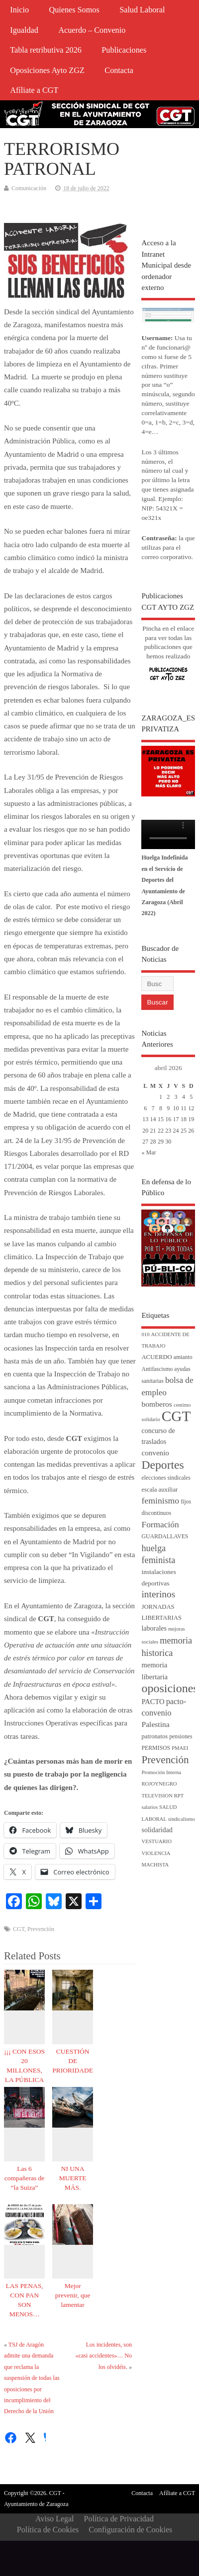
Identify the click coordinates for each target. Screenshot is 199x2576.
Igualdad (24, 30)
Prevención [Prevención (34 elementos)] (165, 1760)
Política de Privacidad (119, 2518)
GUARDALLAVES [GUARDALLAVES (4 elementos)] (164, 1536)
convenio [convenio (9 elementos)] (155, 1453)
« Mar (148, 1152)
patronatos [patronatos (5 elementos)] (154, 1736)
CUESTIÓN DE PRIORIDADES (74, 2061)
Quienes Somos (74, 9)
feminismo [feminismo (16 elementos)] (160, 1500)
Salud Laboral (142, 9)
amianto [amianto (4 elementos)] (183, 1357)
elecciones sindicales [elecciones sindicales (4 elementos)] (165, 1478)
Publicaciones (123, 50)
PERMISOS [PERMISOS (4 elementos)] (155, 1748)
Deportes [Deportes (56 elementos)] (162, 1464)
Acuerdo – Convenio (91, 30)
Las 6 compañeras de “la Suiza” (24, 2178)
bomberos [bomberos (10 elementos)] (156, 1404)
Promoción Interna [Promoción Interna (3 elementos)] (161, 1772)
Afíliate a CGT (34, 90)
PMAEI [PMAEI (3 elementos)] (180, 1748)
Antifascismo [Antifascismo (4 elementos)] (157, 1369)
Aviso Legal (54, 2518)
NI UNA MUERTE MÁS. (73, 2178)
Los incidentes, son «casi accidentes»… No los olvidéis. (104, 2355)
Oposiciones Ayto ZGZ (47, 70)
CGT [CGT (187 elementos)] (176, 1416)
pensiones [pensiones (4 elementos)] (180, 1736)
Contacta (118, 70)
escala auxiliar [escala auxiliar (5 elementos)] (159, 1489)
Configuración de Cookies (130, 2529)
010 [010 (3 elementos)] (145, 1334)
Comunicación (28, 188)
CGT (18, 1929)
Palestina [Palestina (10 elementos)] (155, 1724)
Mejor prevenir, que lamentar (73, 2295)
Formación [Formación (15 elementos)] (160, 1524)
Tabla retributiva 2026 (46, 50)
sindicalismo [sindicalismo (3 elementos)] (181, 1819)
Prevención (40, 1929)
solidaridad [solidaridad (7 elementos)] (156, 1830)
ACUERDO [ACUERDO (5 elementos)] (156, 1357)
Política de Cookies (48, 2529)
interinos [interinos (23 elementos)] (158, 1594)
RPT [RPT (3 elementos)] (179, 1795)
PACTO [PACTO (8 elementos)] (152, 1702)
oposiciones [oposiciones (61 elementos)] (169, 1688)
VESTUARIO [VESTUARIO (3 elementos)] (156, 1841)
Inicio (19, 9)
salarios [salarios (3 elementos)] (149, 1807)
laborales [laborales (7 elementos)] (154, 1628)
